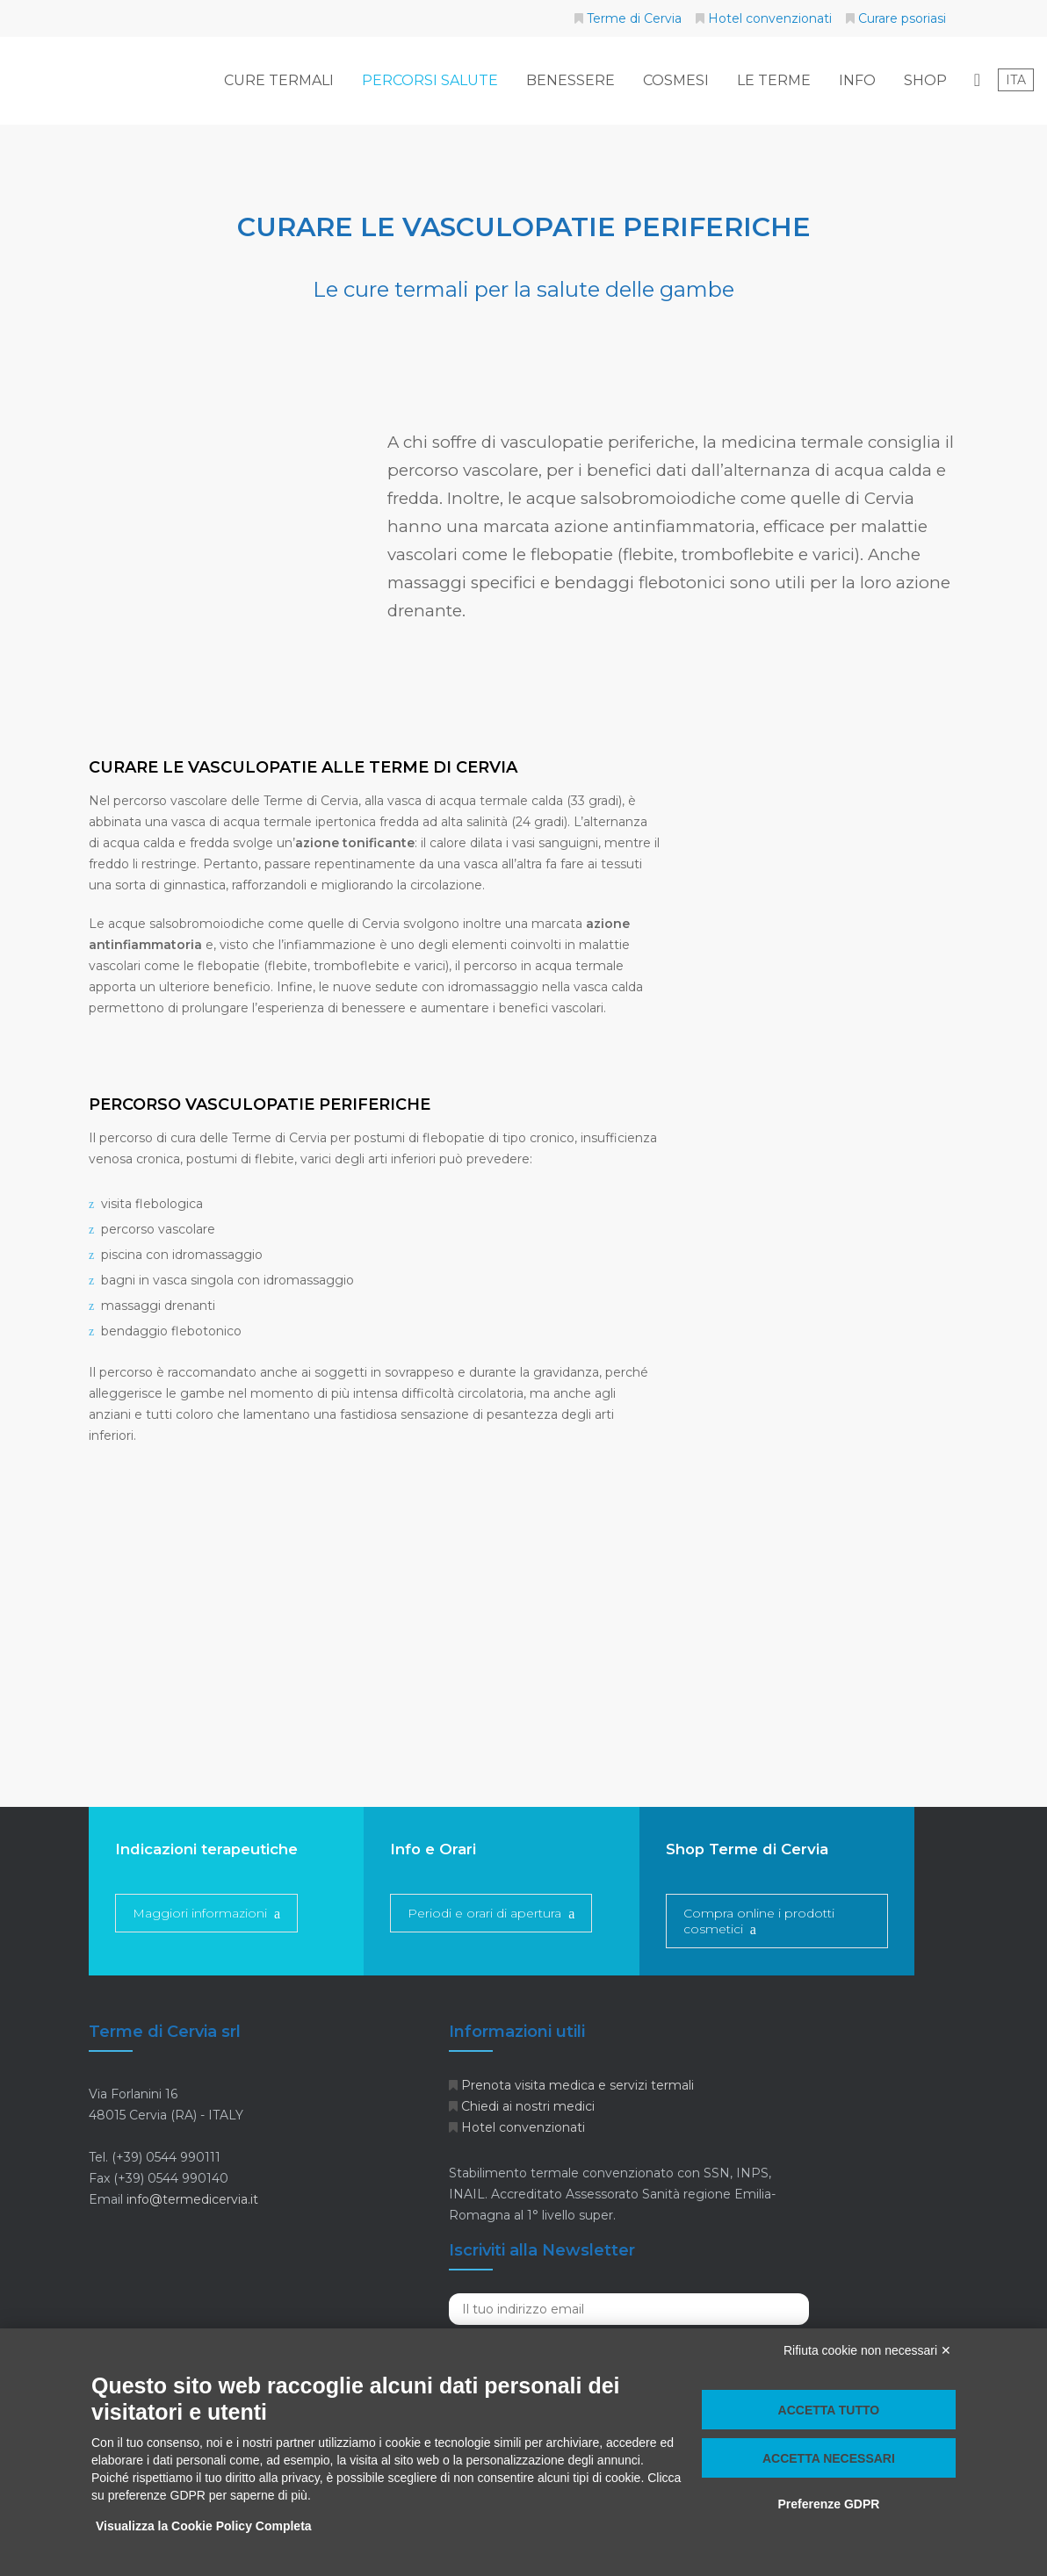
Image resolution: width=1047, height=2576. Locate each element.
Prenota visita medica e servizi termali (577, 2085)
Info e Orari (433, 1849)
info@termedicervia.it (192, 2199)
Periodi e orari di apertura (484, 1913)
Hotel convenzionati (770, 18)
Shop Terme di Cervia (747, 1849)
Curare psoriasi (902, 18)
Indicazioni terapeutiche (206, 1849)
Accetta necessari (828, 2458)
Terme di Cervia (634, 18)
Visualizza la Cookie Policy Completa (204, 2526)
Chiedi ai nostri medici (528, 2106)
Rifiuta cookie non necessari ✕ (867, 2350)
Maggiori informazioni (200, 1913)
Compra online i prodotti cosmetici (758, 1921)
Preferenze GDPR (828, 2504)
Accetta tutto (829, 2410)
